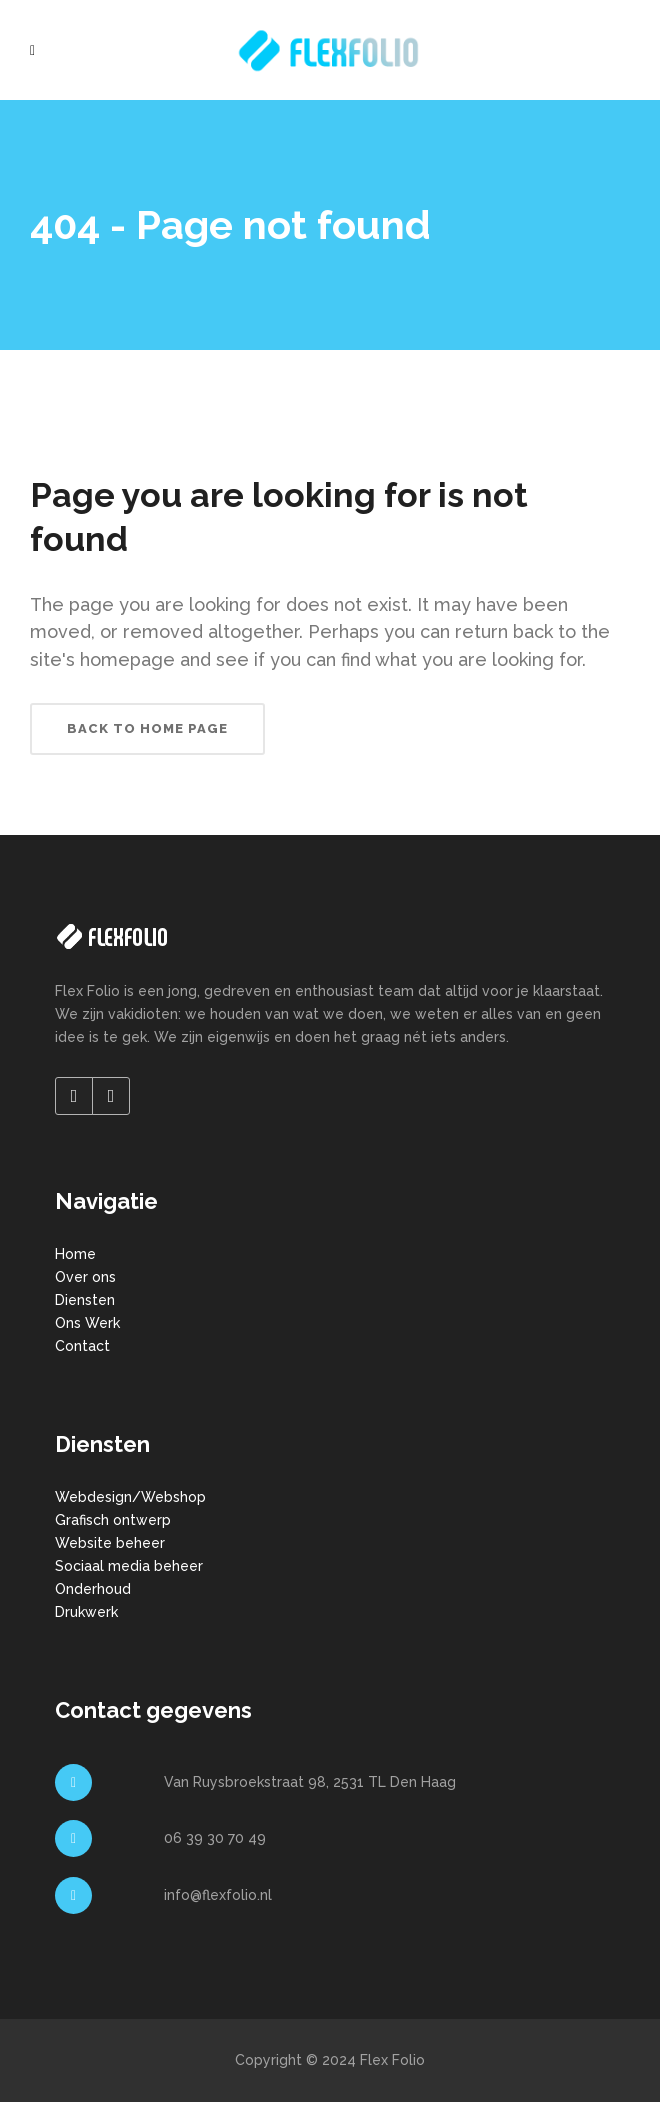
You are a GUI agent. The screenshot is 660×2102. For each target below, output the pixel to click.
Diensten (85, 1300)
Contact (82, 1346)
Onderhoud (93, 1589)
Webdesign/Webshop (130, 1497)
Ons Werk (87, 1323)
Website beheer (110, 1543)
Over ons (85, 1277)
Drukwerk (86, 1612)
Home (75, 1254)
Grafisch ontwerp (113, 1520)
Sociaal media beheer (129, 1566)
